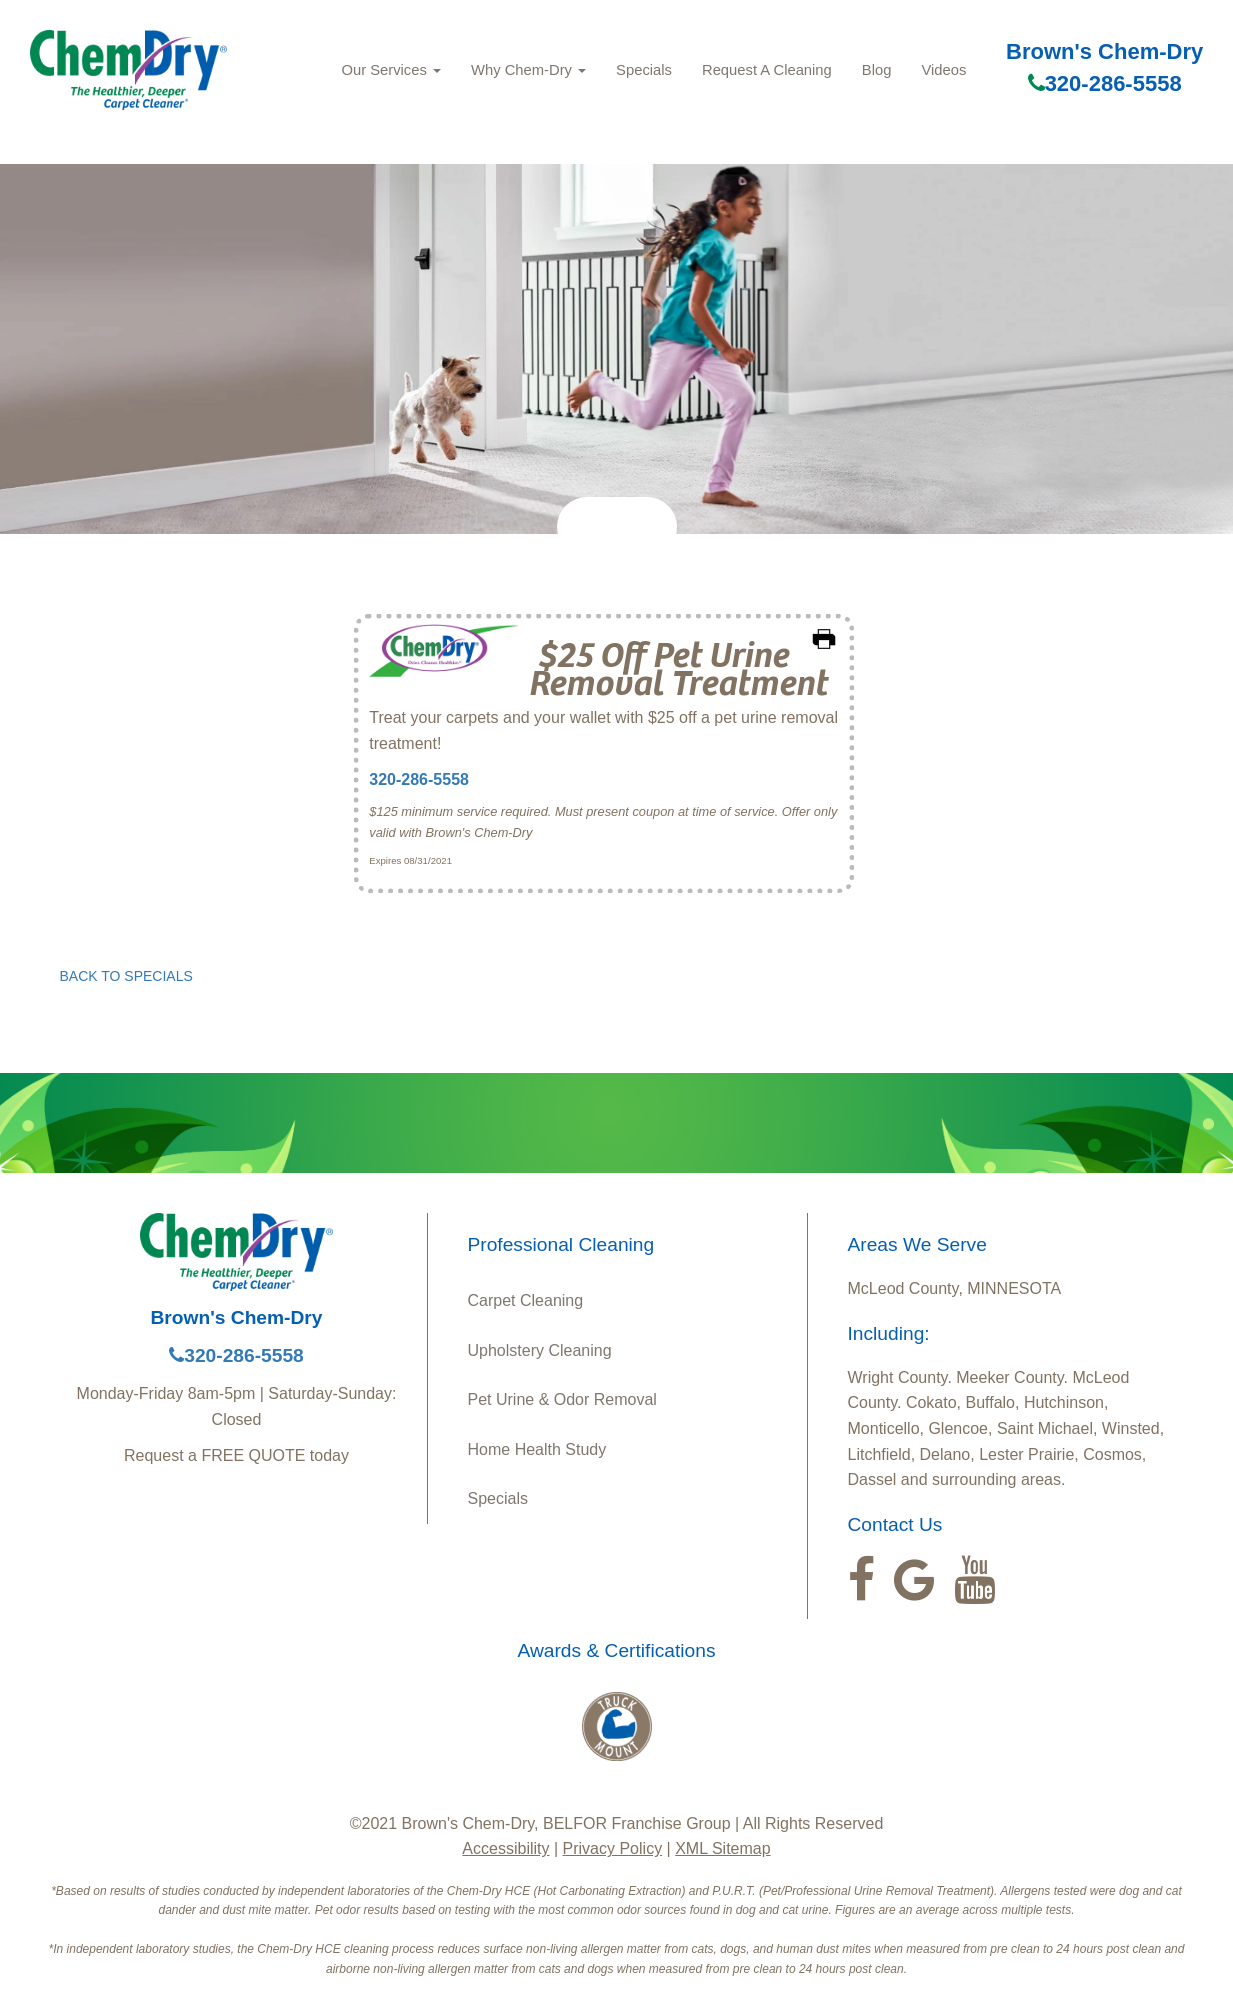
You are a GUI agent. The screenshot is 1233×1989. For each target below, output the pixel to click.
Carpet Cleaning (526, 1300)
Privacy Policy (613, 1848)
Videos (943, 70)
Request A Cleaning (767, 70)
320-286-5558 (1105, 83)
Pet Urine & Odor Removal (562, 1399)
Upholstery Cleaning (540, 1350)
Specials (644, 70)
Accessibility (505, 1848)
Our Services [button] (391, 70)
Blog (877, 70)
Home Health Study (537, 1449)
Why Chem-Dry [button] (528, 70)
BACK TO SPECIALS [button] (126, 976)
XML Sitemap (722, 1848)
